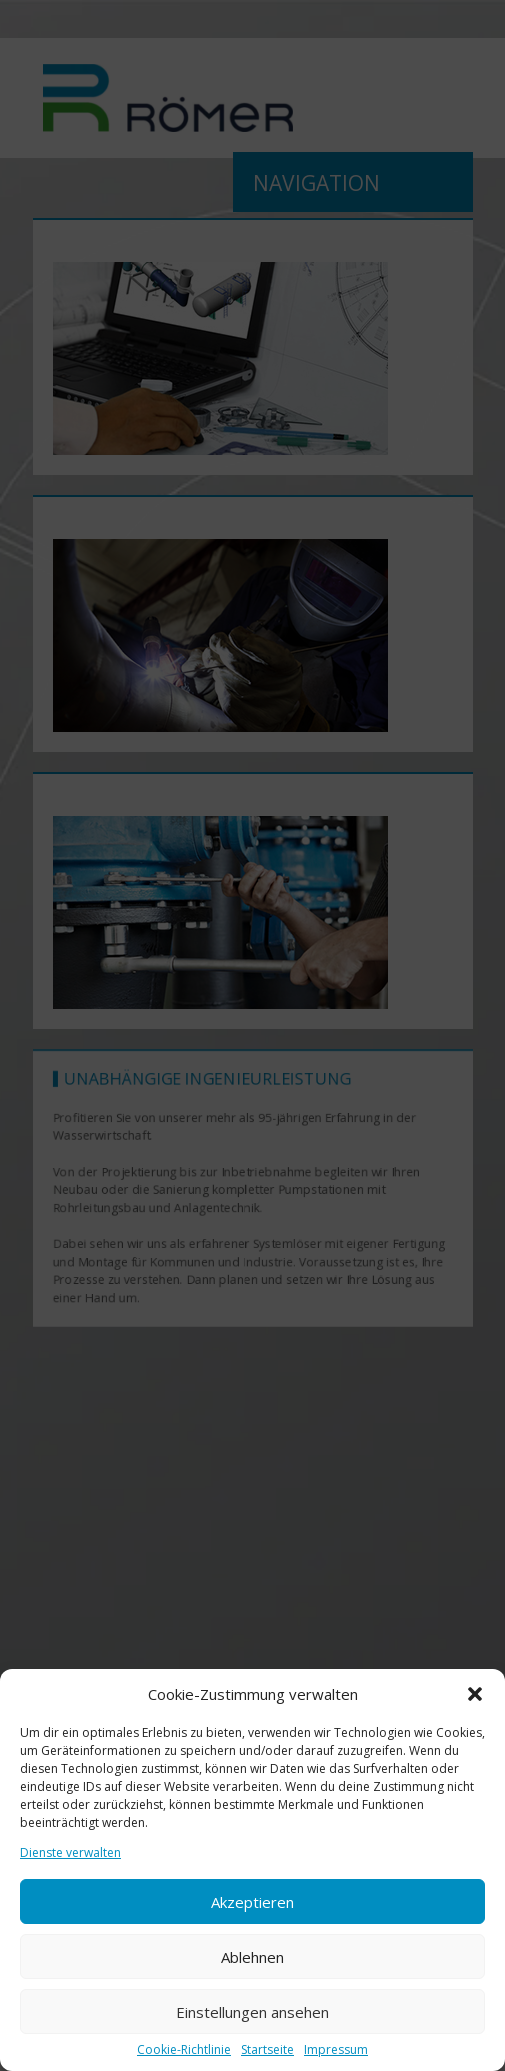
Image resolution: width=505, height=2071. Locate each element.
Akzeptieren (252, 1902)
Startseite (267, 2050)
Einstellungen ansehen (252, 2012)
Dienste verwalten (70, 1853)
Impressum (336, 2050)
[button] (475, 1694)
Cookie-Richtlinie (184, 2050)
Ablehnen (252, 1957)
